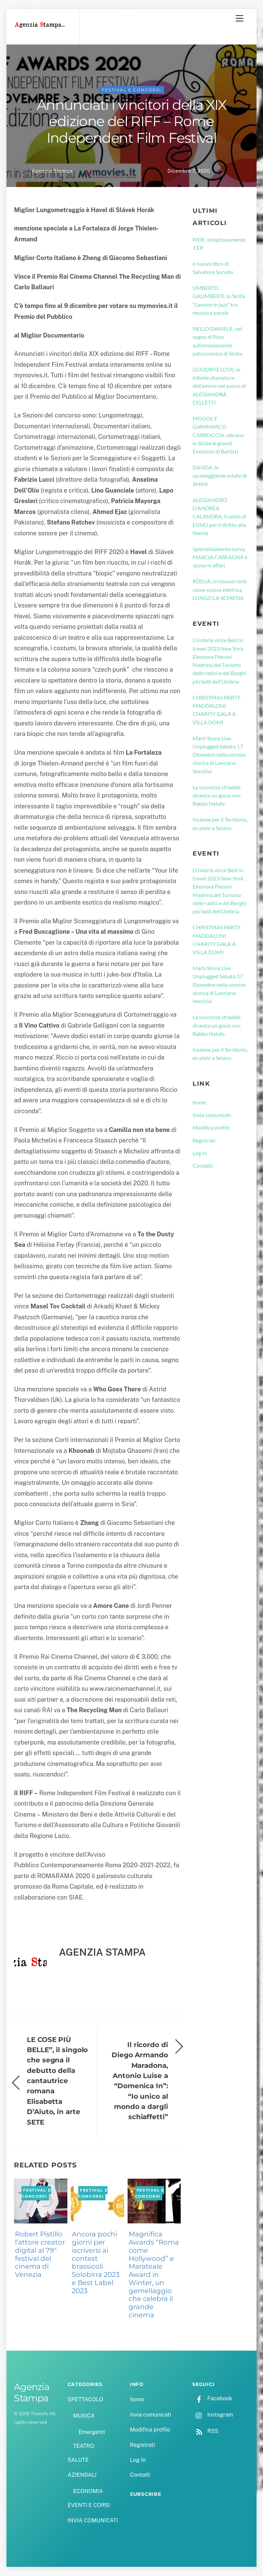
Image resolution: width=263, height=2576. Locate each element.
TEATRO (83, 2446)
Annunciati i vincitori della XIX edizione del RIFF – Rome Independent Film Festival (131, 121)
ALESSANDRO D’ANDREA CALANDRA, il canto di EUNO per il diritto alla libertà (219, 516)
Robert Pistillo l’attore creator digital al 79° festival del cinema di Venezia (40, 2254)
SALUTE (78, 2460)
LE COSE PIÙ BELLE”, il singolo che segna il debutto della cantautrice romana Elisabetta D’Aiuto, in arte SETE (57, 2080)
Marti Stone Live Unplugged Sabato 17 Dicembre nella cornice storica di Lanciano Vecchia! (219, 754)
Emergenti (92, 2432)
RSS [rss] (205, 2431)
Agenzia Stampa (52, 171)
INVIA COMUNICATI (93, 2520)
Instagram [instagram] (212, 2414)
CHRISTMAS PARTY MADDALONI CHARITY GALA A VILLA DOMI (217, 709)
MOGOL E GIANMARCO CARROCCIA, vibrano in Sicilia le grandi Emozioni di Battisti (218, 434)
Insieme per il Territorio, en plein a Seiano (220, 823)
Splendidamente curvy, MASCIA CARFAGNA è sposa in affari (220, 557)
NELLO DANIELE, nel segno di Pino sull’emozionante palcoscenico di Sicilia (217, 341)
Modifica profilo (211, 1127)
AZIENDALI (82, 2475)
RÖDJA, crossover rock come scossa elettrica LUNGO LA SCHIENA (220, 589)
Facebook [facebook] (212, 2398)
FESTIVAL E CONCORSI (131, 89)
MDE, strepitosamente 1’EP (219, 243)
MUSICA (84, 2415)
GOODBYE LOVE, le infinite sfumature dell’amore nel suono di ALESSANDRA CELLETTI (219, 386)
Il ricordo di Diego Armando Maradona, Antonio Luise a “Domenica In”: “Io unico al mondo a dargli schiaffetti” (140, 2080)
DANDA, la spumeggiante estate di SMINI (220, 475)
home (199, 1102)
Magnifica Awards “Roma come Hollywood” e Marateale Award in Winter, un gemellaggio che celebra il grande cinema (154, 2274)
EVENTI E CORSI (89, 2505)
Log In (200, 1153)
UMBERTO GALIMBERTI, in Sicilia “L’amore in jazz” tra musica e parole (219, 300)
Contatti (203, 1165)
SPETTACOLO (85, 2399)
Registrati (204, 1140)
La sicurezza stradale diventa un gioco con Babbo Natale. (217, 795)
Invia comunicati (212, 1115)
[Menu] (239, 18)
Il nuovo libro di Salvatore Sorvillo (213, 267)
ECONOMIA (88, 2491)
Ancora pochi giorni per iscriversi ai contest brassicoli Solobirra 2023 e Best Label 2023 (95, 2262)
